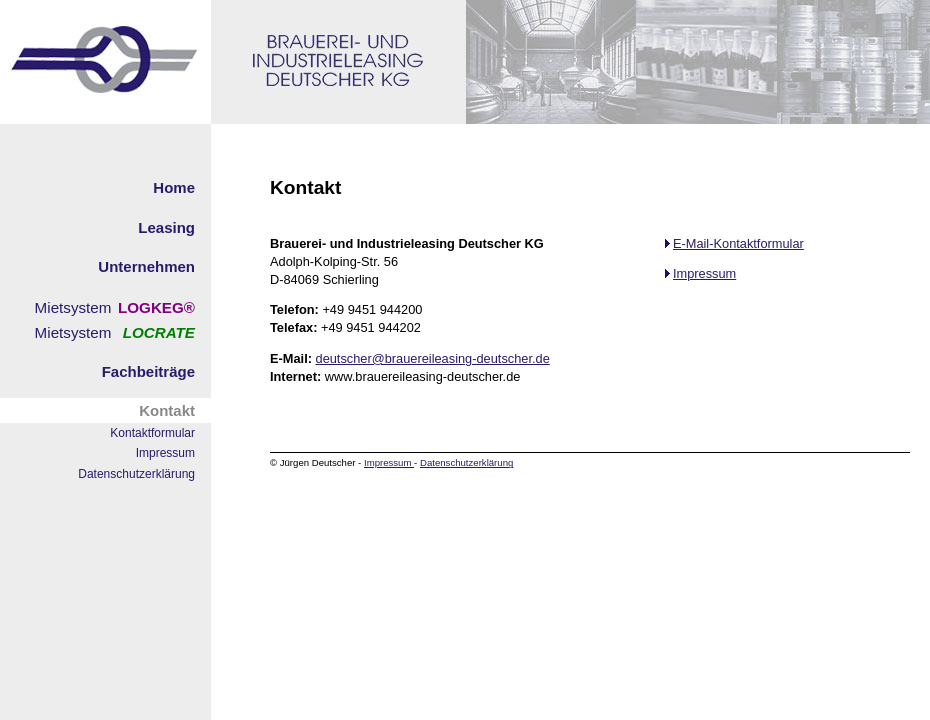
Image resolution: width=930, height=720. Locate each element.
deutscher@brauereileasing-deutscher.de (433, 358)
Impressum (165, 453)
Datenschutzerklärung (136, 474)
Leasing (166, 227)
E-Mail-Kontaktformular (734, 243)
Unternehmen (146, 266)
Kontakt (167, 410)
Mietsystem (73, 307)
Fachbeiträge (148, 371)
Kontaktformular (152, 433)
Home (174, 187)
